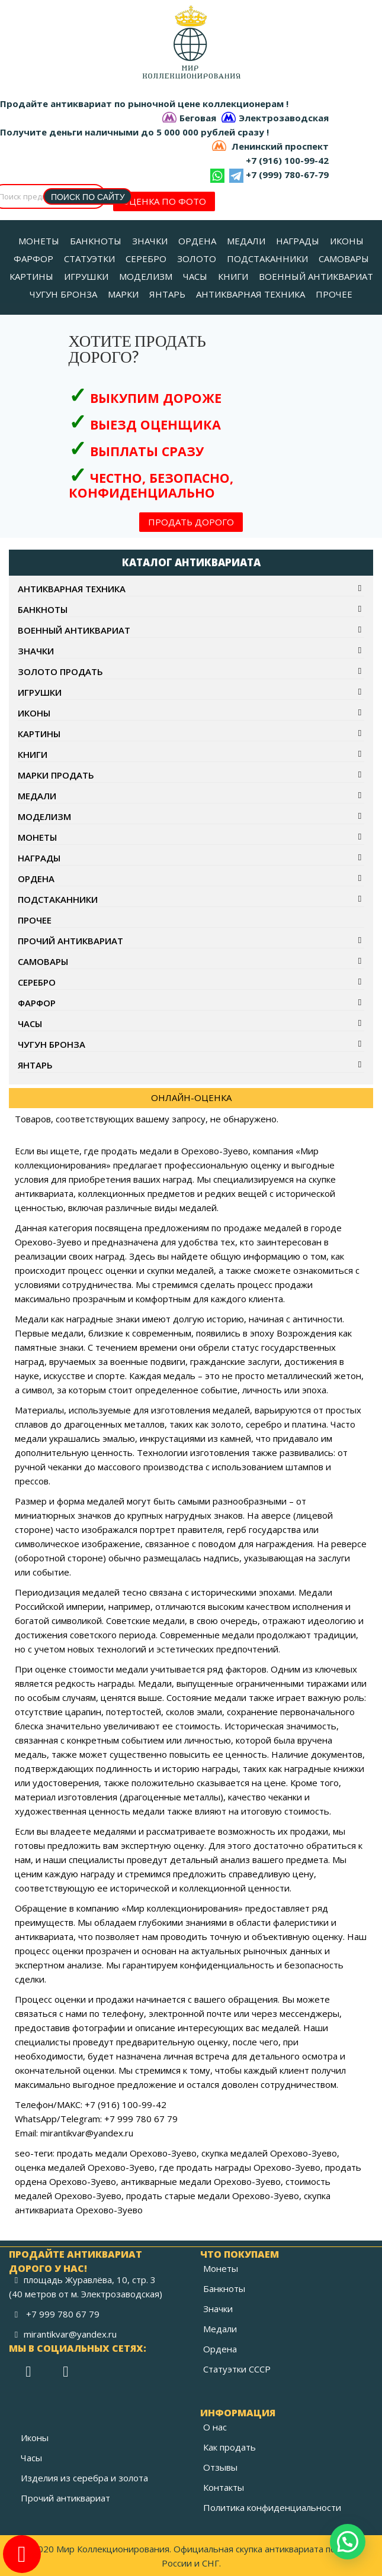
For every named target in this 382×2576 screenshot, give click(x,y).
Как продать (229, 2447)
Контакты (223, 2487)
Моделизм (44, 816)
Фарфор (37, 1003)
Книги (32, 754)
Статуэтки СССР (237, 2369)
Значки (36, 651)
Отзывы (220, 2467)
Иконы (34, 713)
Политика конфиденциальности (272, 2507)
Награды (39, 858)
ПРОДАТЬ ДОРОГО (191, 522)
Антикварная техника (72, 589)
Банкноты (43, 609)
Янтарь (35, 1065)
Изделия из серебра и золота (84, 2478)
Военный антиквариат (74, 630)
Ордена (36, 879)
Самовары (43, 961)
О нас (215, 2427)
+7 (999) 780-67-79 (287, 174)
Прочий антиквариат (70, 941)
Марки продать (56, 775)
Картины (39, 734)
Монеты (37, 837)
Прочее (35, 920)
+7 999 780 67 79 (62, 2314)
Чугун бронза (51, 1044)
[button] (347, 2541)
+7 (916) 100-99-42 (287, 160)
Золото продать (60, 671)
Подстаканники (58, 899)
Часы (30, 1023)
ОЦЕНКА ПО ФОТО (164, 201)
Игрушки (40, 692)
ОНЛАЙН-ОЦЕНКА (191, 1097)
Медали (37, 796)
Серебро (37, 982)
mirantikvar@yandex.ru (70, 2334)
